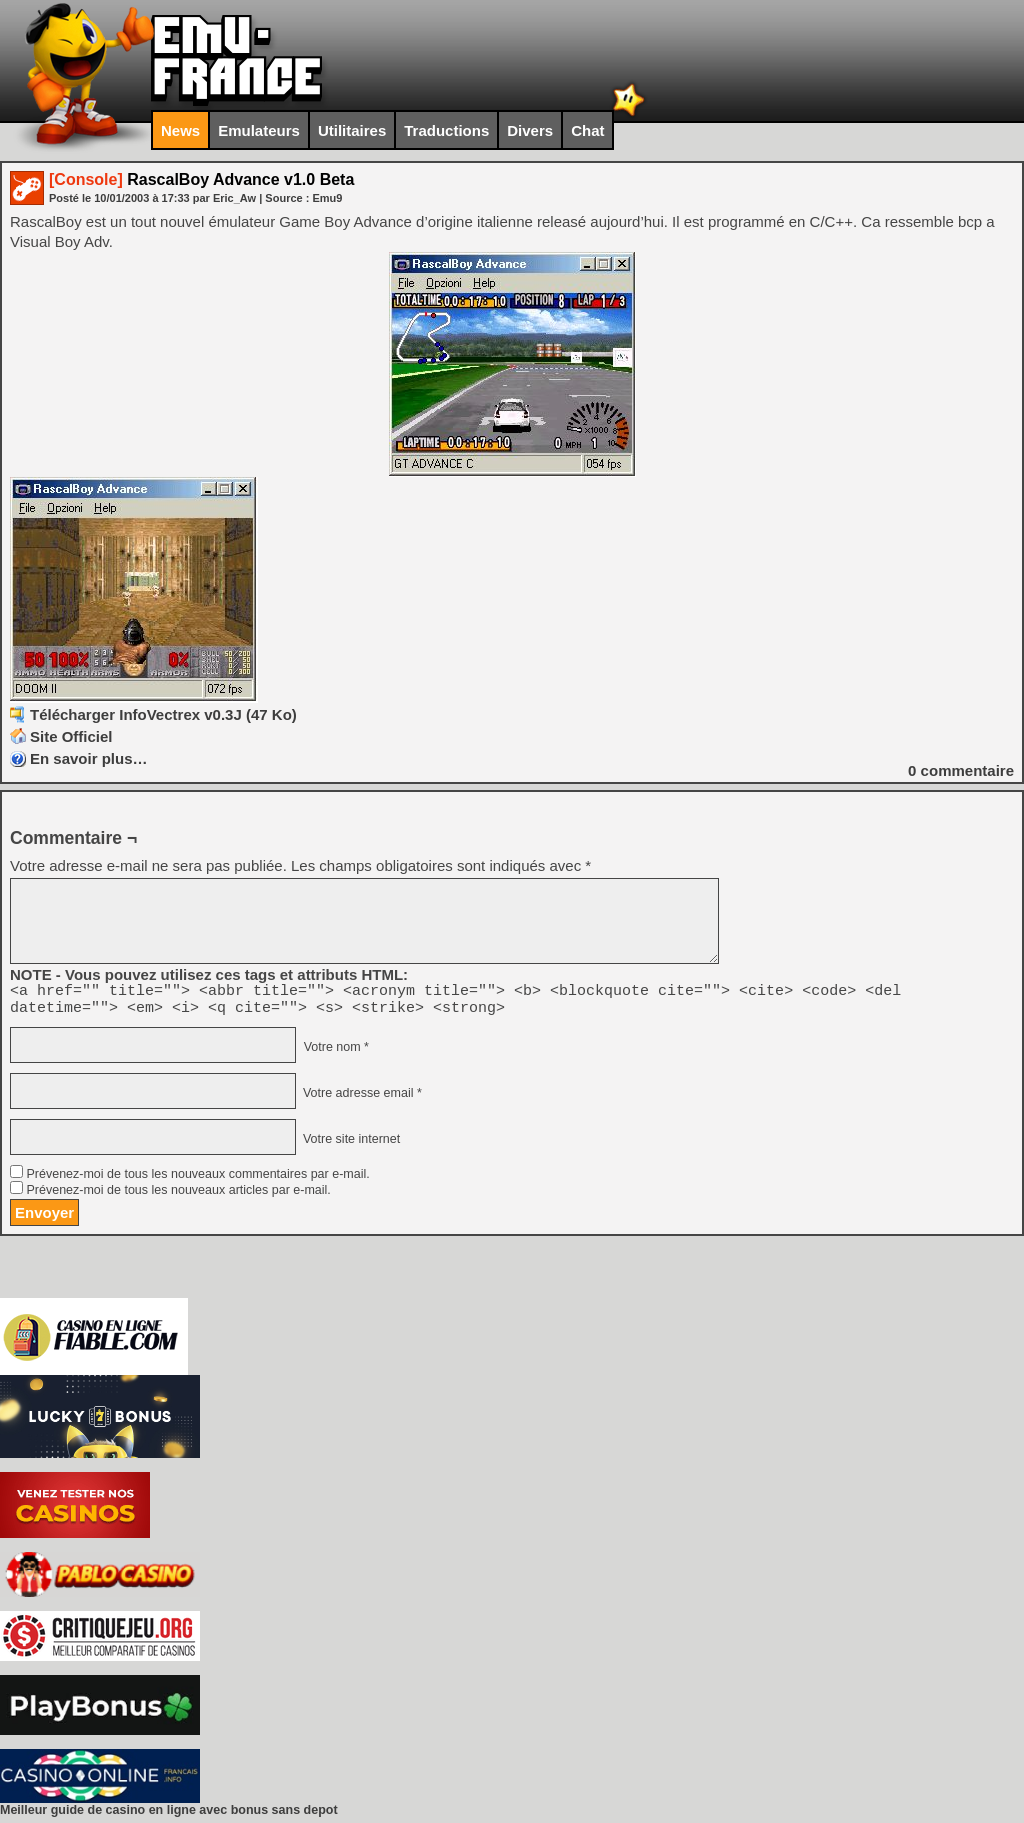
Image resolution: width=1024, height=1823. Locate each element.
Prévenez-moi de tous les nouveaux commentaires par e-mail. (197, 1180)
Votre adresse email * (360, 1099)
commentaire (961, 770)
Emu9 (327, 198)
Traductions (446, 130)
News (180, 130)
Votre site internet (349, 1145)
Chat (587, 130)
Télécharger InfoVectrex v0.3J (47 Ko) (163, 714)
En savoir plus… (89, 758)
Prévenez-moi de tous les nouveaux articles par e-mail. (178, 1196)
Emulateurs (259, 130)
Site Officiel (71, 736)
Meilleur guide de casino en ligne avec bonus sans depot (169, 1816)
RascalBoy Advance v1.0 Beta (201, 179)
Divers (530, 130)
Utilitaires (352, 130)
